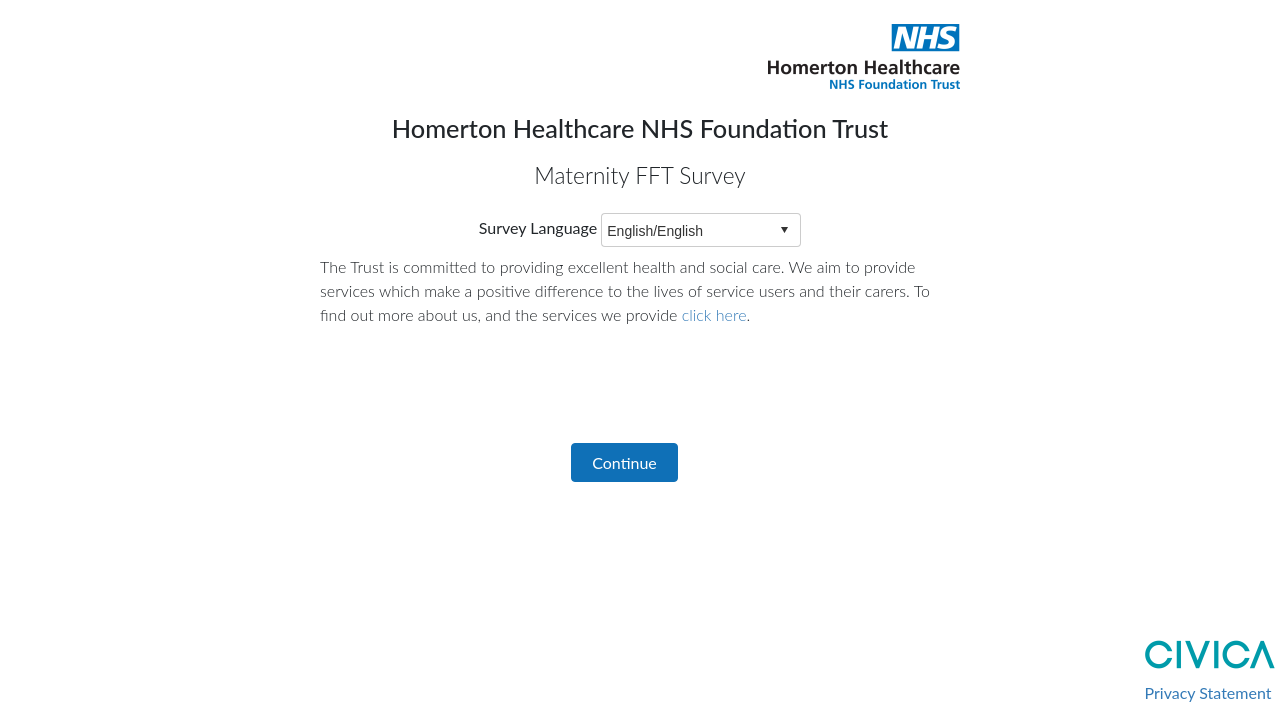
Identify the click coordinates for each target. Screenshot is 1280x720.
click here (714, 314)
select (784, 230)
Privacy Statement (1208, 692)
